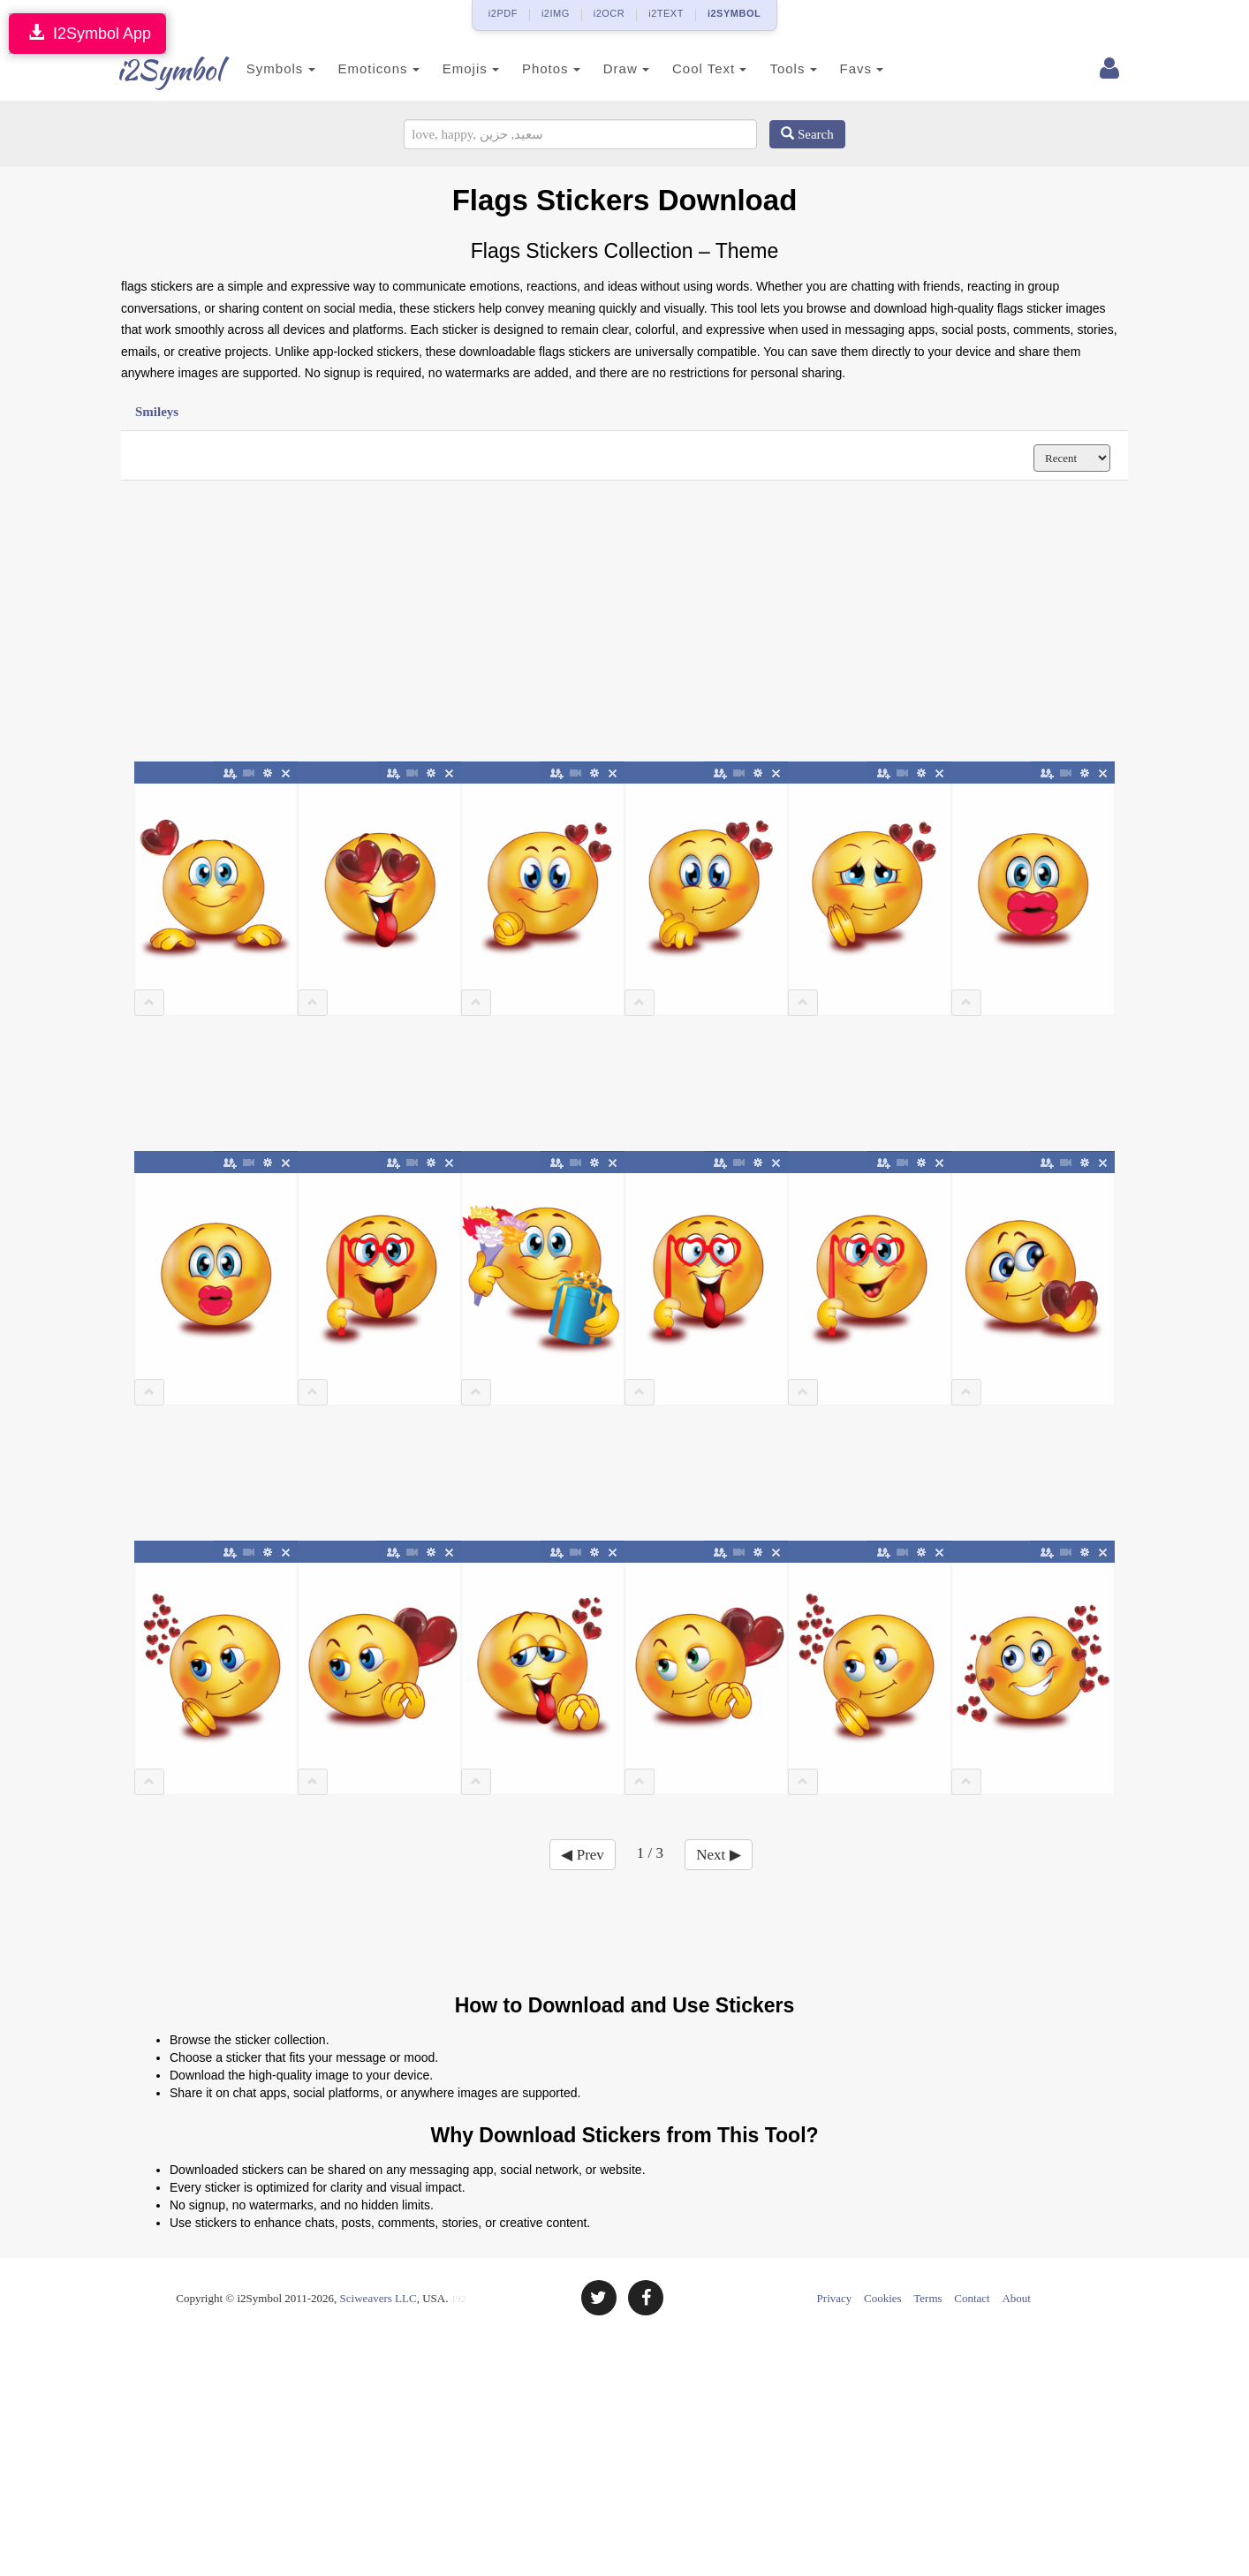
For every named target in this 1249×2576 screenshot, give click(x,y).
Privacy (834, 2298)
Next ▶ (718, 1854)
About (1016, 2298)
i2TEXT (666, 13)
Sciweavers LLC (378, 2298)
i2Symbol (156, 69)
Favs (845, 68)
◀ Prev (582, 1854)
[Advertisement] (624, 622)
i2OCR (609, 13)
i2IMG (555, 13)
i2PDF (503, 13)
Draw (609, 68)
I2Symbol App (87, 33)
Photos (534, 68)
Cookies (883, 2298)
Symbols (264, 68)
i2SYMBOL (734, 13)
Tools (776, 68)
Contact (971, 2298)
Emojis (454, 68)
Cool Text (692, 68)
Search (807, 134)
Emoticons (362, 68)
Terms (927, 2298)
